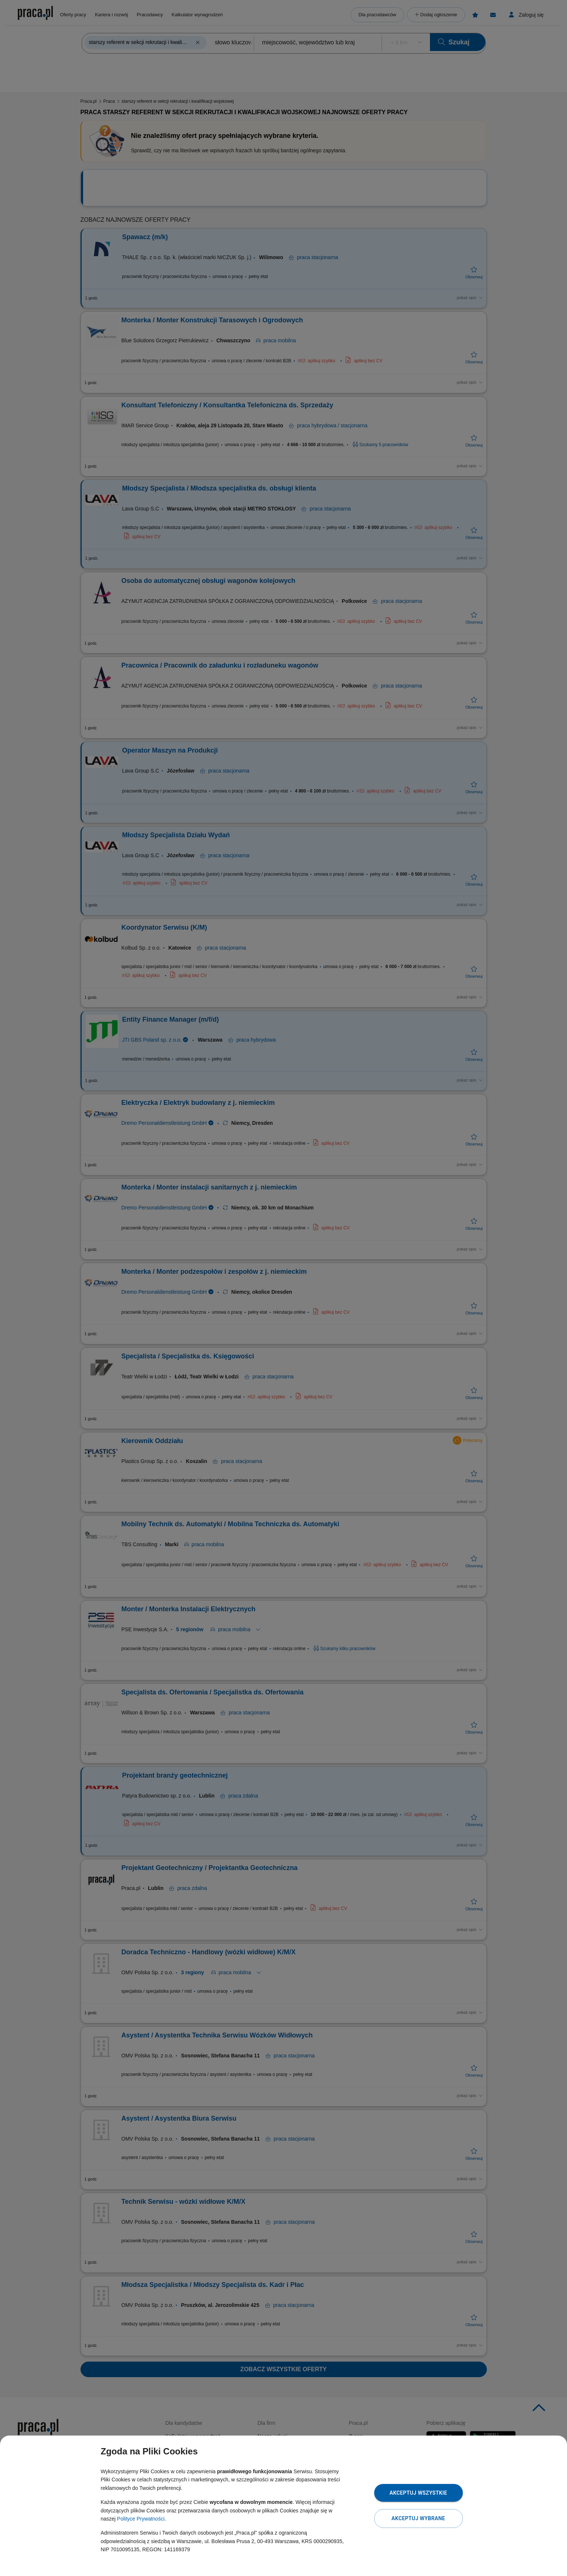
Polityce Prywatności (140, 2519)
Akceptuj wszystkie (418, 2493)
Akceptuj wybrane (418, 2518)
